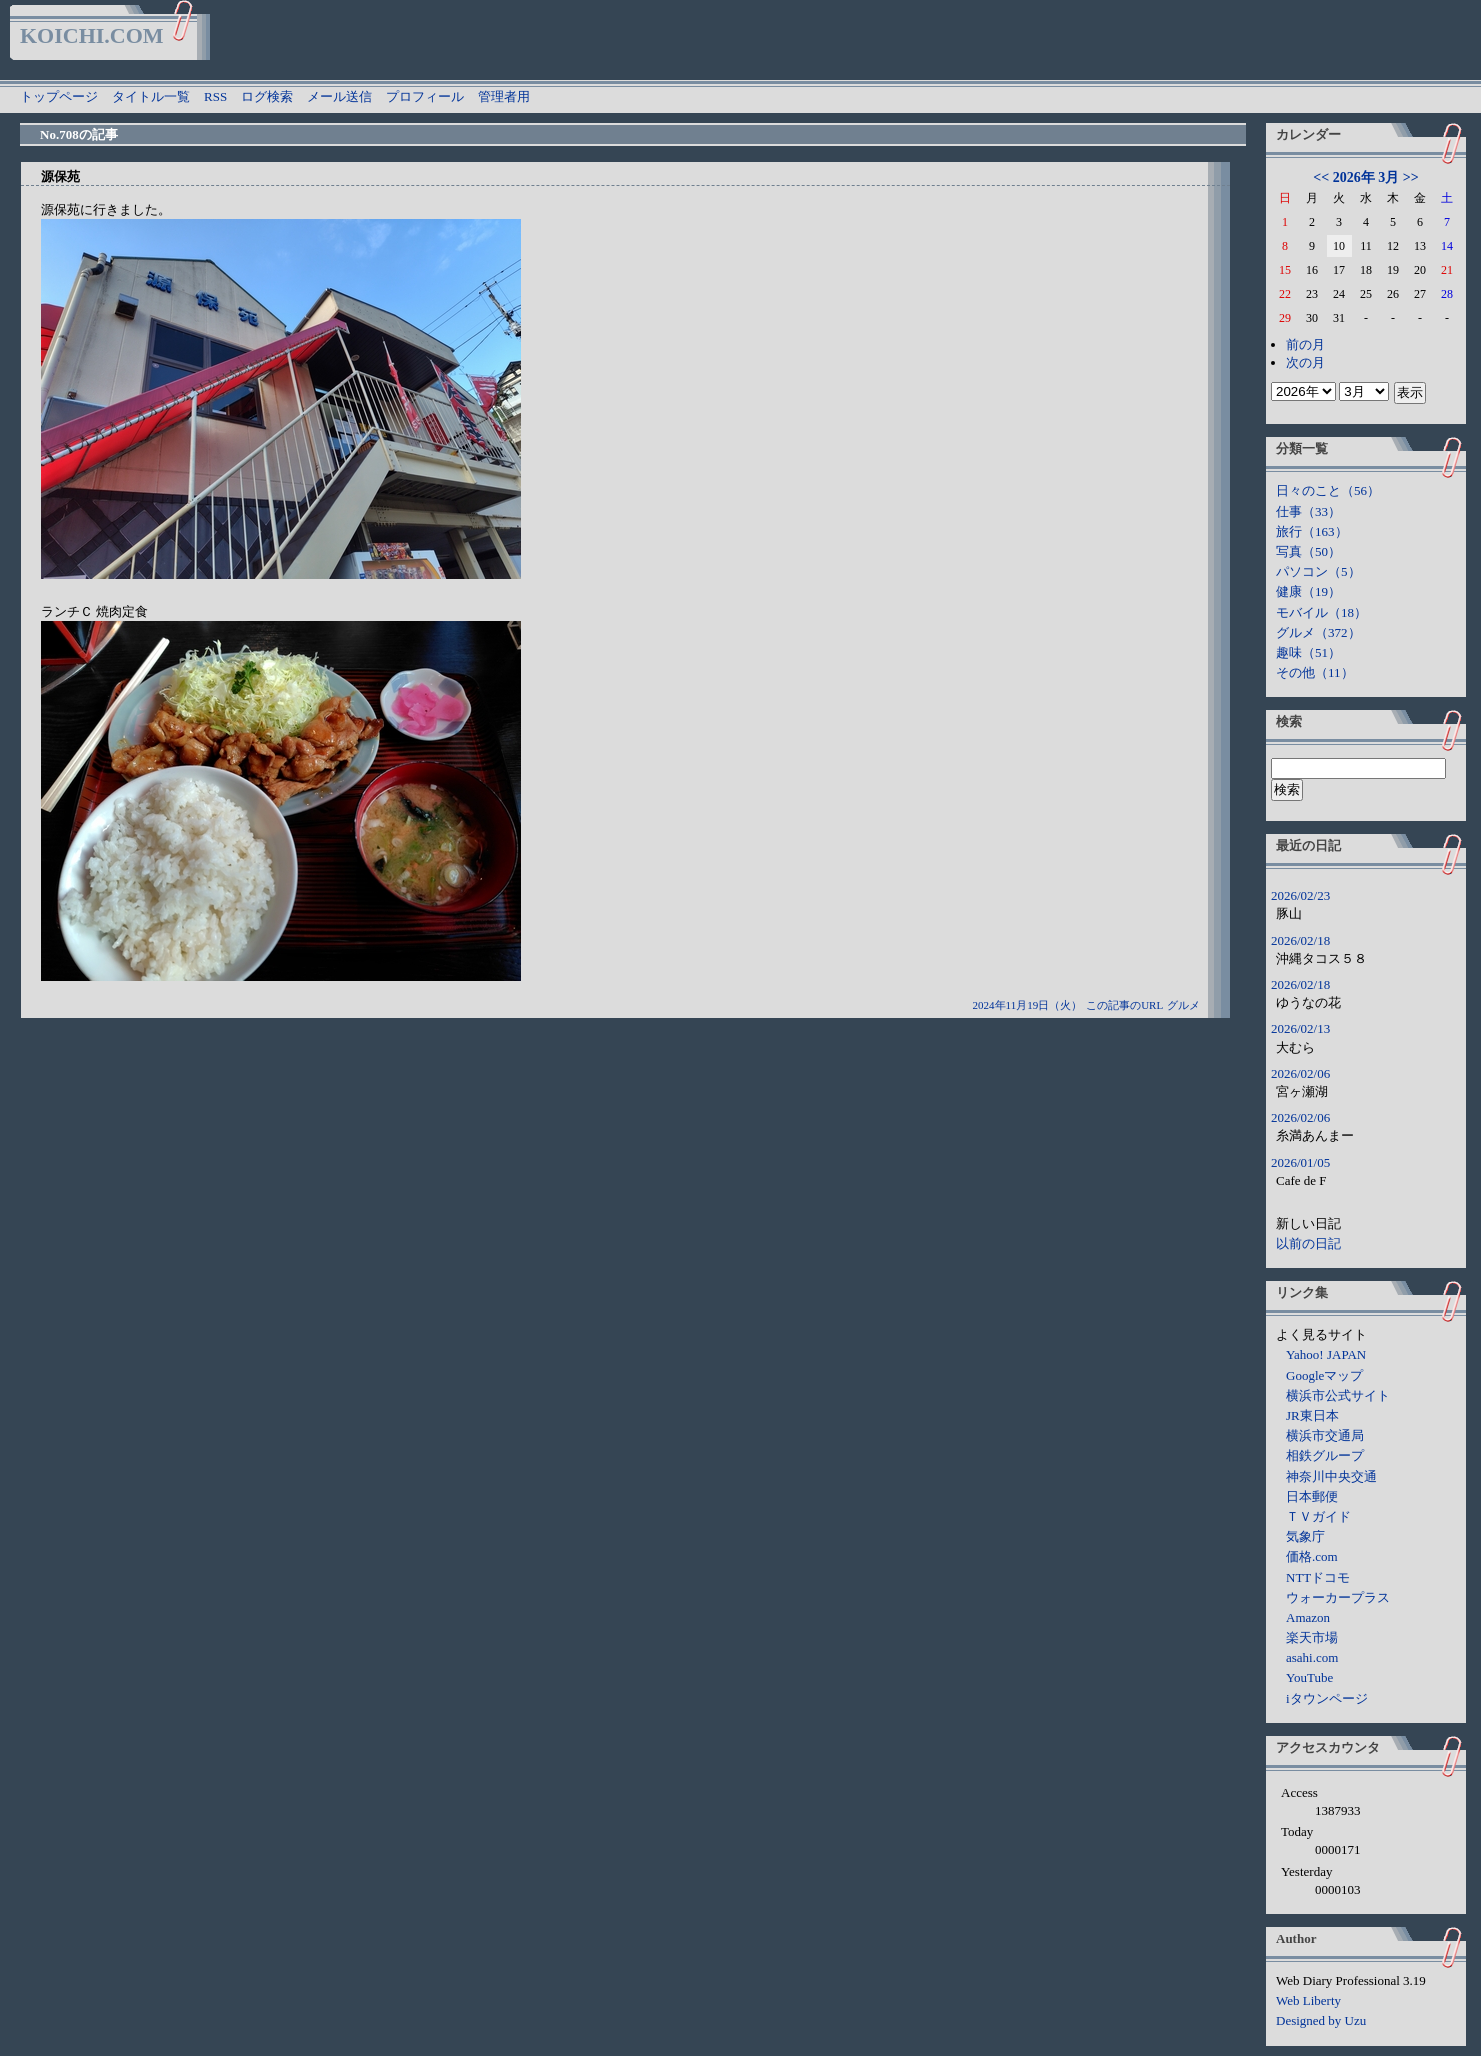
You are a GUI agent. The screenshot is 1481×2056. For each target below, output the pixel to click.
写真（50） (1308, 551)
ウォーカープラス (1338, 1597)
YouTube (1309, 1677)
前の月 (1305, 344)
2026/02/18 (1300, 940)
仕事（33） (1308, 511)
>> (1411, 177)
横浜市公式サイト (1338, 1395)
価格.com (1312, 1556)
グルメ (1183, 1005)
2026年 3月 (1366, 177)
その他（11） (1315, 672)
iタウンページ (1327, 1698)
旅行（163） (1312, 531)
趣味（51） (1308, 652)
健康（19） (1308, 591)
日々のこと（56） (1328, 490)
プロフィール (425, 96)
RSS (215, 96)
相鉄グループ (1325, 1455)
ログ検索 (267, 96)
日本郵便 (1312, 1496)
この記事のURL (1124, 1005)
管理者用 (504, 96)
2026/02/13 (1300, 1028)
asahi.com (1312, 1657)
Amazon (1308, 1617)
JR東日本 (1312, 1415)
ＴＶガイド (1318, 1516)
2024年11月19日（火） (1028, 1005)
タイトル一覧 (151, 96)
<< (1321, 177)
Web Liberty (1308, 2000)
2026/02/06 (1300, 1073)
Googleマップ (1324, 1375)
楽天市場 (1312, 1637)
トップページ (59, 96)
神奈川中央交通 (1331, 1476)
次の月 (1305, 362)
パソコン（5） (1318, 571)
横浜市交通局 (1325, 1435)
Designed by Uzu (1321, 2020)
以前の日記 (1308, 1243)
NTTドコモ (1318, 1577)
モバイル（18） (1321, 612)
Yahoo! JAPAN (1326, 1354)
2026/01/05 (1300, 1162)
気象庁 (1305, 1536)
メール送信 (339, 96)
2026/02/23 (1300, 895)
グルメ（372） (1318, 632)
